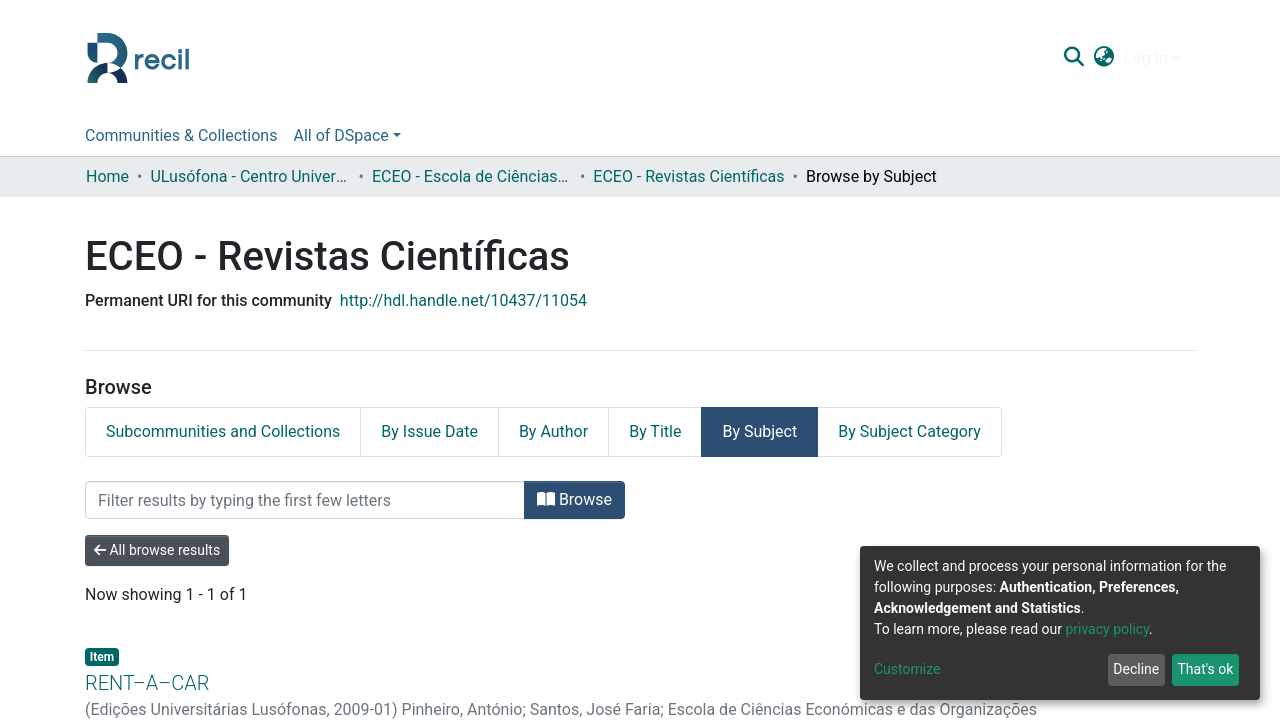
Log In (1146, 57)
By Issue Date (429, 431)
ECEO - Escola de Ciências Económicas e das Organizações (472, 176)
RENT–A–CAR (147, 683)
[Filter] (305, 500)
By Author (553, 431)
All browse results (157, 550)
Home (107, 176)
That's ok (1205, 669)
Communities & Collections (181, 135)
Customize (907, 669)
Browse (574, 499)
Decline (1136, 669)
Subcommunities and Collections (223, 431)
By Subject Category (909, 431)
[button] (1103, 58)
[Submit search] (1073, 58)
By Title (655, 431)
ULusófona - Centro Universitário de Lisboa (250, 176)
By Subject (759, 431)
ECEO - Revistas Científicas (688, 176)
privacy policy (1107, 629)
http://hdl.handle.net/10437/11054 (463, 300)
